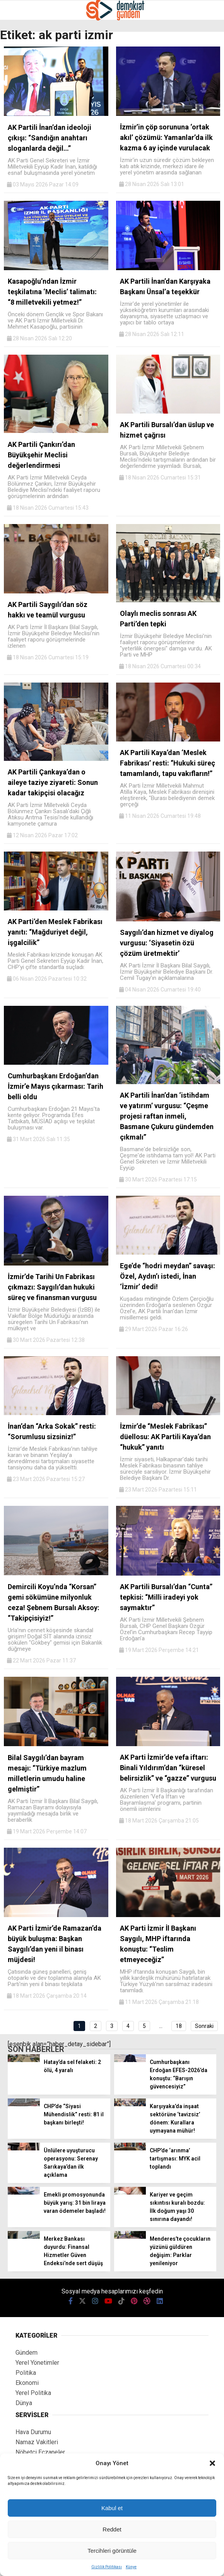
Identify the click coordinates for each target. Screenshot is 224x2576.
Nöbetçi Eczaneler (40, 2452)
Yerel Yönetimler (37, 2362)
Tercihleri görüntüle (112, 2550)
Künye (131, 2567)
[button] (212, 2463)
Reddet (112, 2529)
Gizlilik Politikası (106, 2567)
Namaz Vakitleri (36, 2442)
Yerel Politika (33, 2393)
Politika (25, 2372)
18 (179, 2026)
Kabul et (112, 2508)
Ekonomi (27, 2382)
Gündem (26, 2352)
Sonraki (204, 2026)
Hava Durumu (33, 2432)
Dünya (23, 2403)
